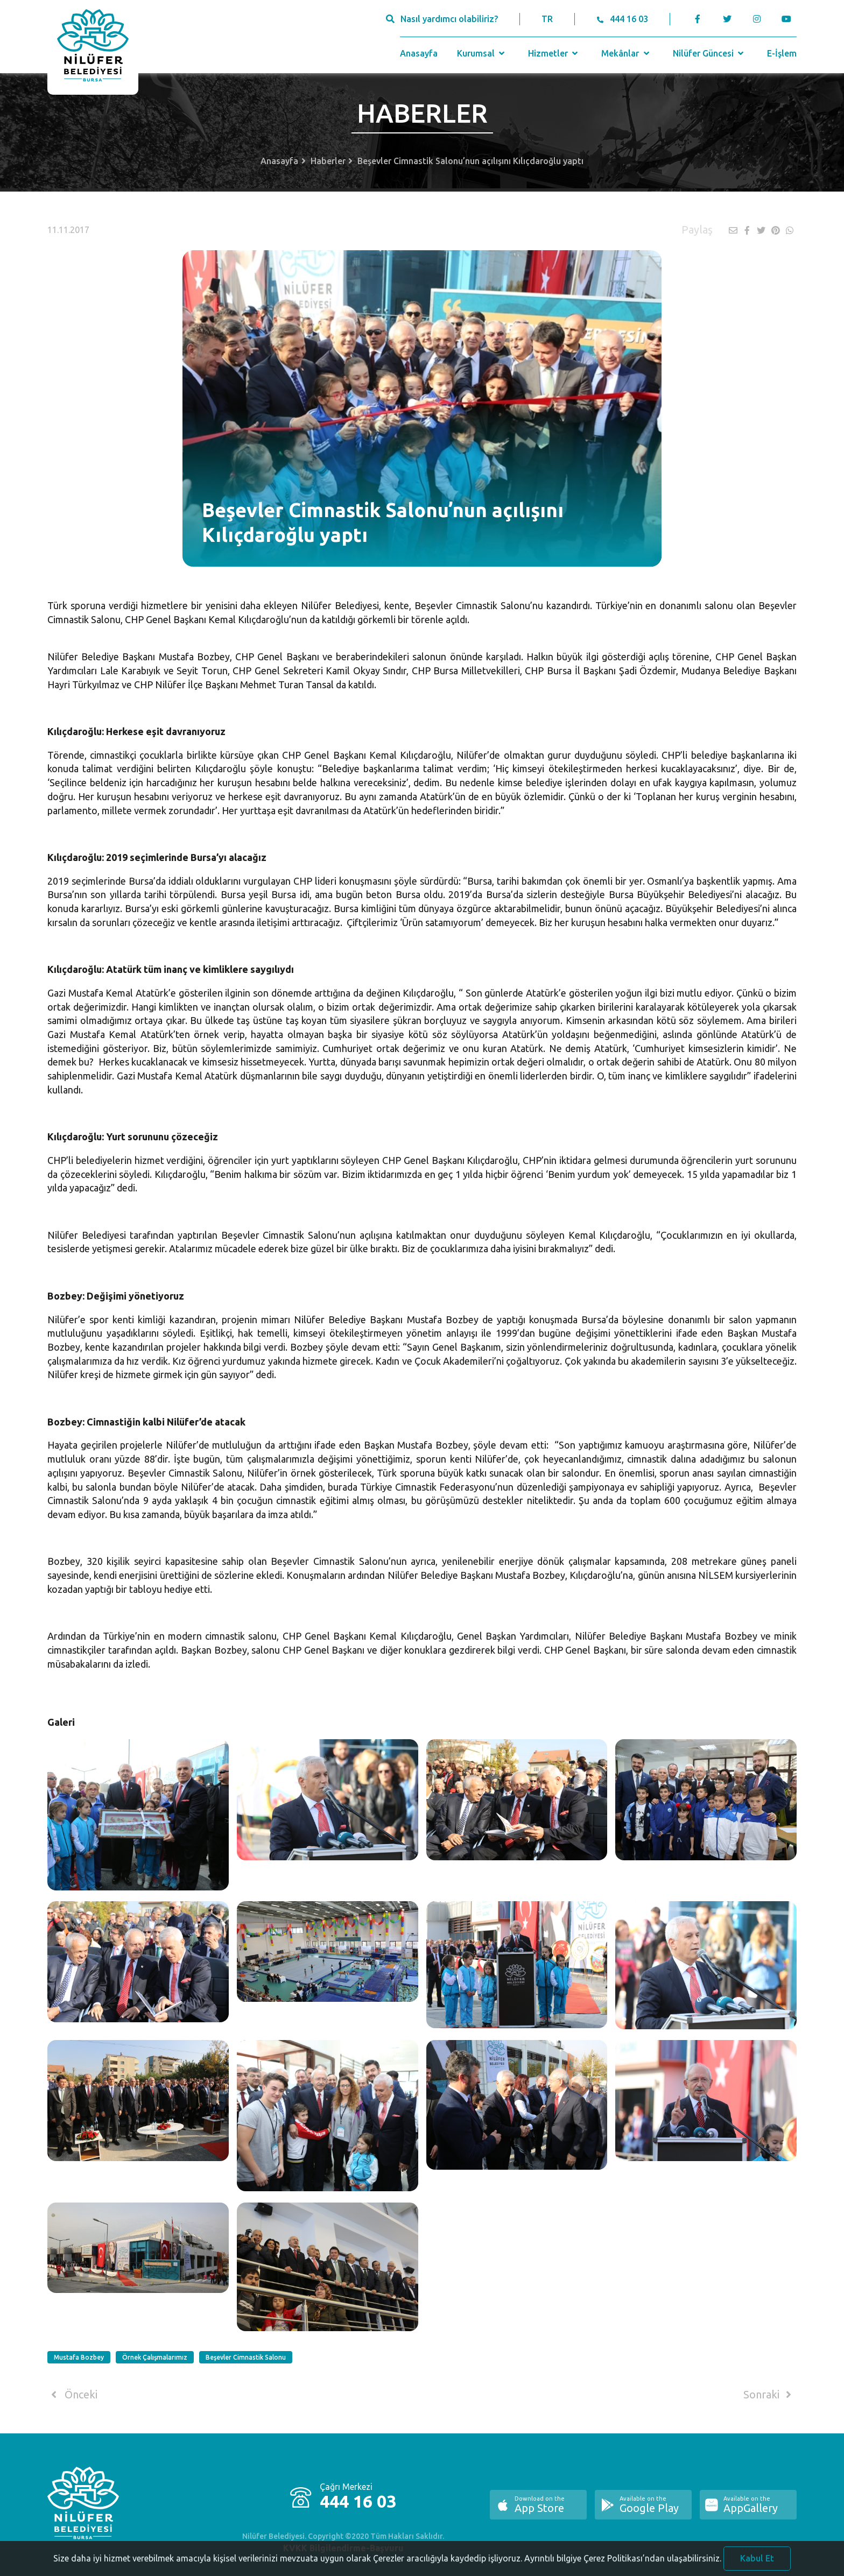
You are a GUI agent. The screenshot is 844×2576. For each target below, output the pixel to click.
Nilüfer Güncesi (709, 53)
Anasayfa (419, 53)
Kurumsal (482, 53)
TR (547, 19)
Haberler (328, 161)
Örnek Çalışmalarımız (154, 2357)
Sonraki (769, 2395)
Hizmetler (554, 53)
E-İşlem (782, 53)
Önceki (72, 2395)
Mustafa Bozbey (79, 2357)
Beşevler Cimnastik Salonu (246, 2357)
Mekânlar (626, 53)
